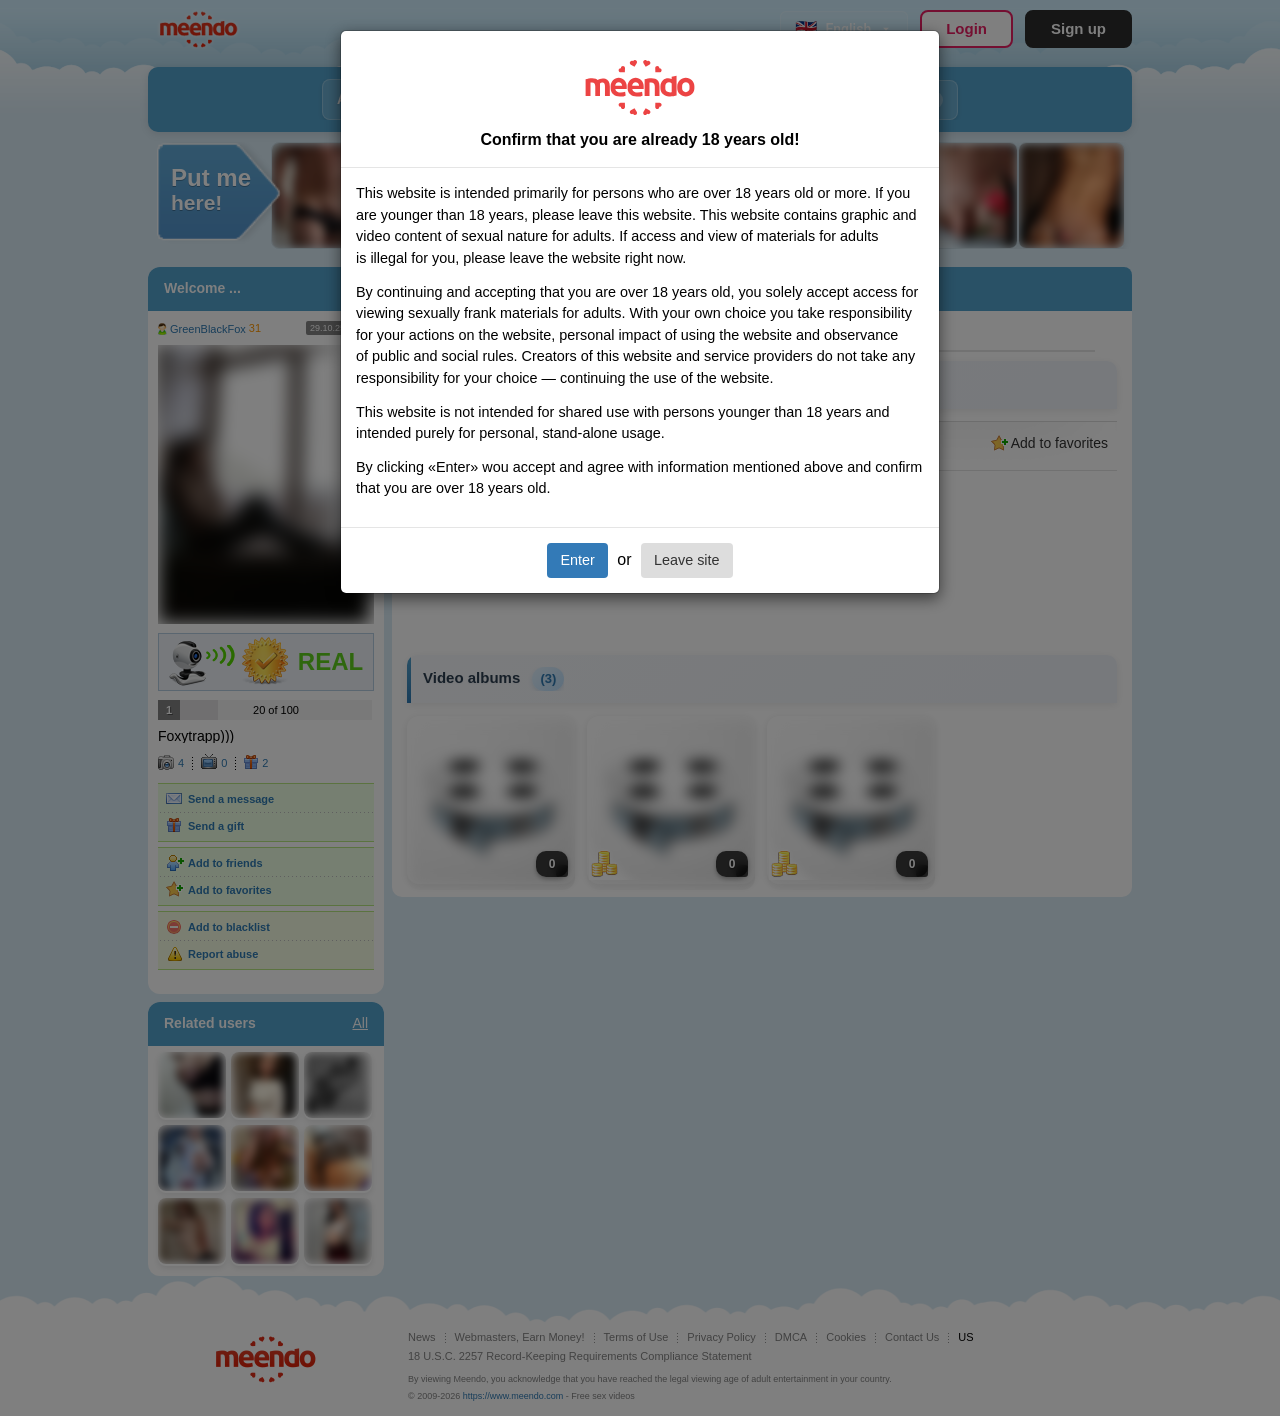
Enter (577, 560)
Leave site (687, 560)
